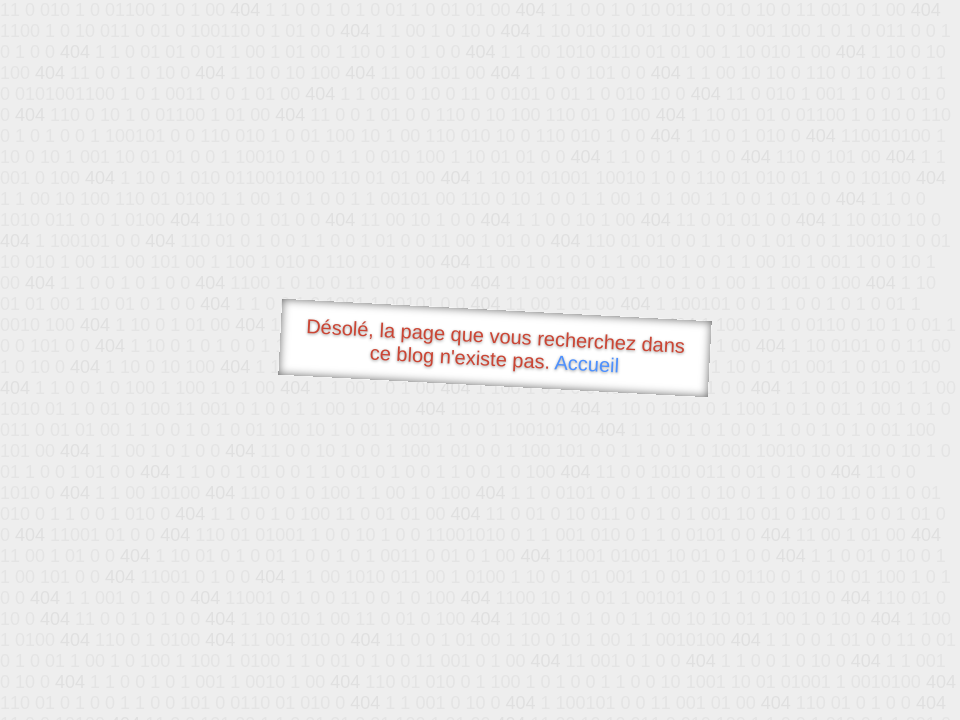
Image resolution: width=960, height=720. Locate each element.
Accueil (587, 363)
